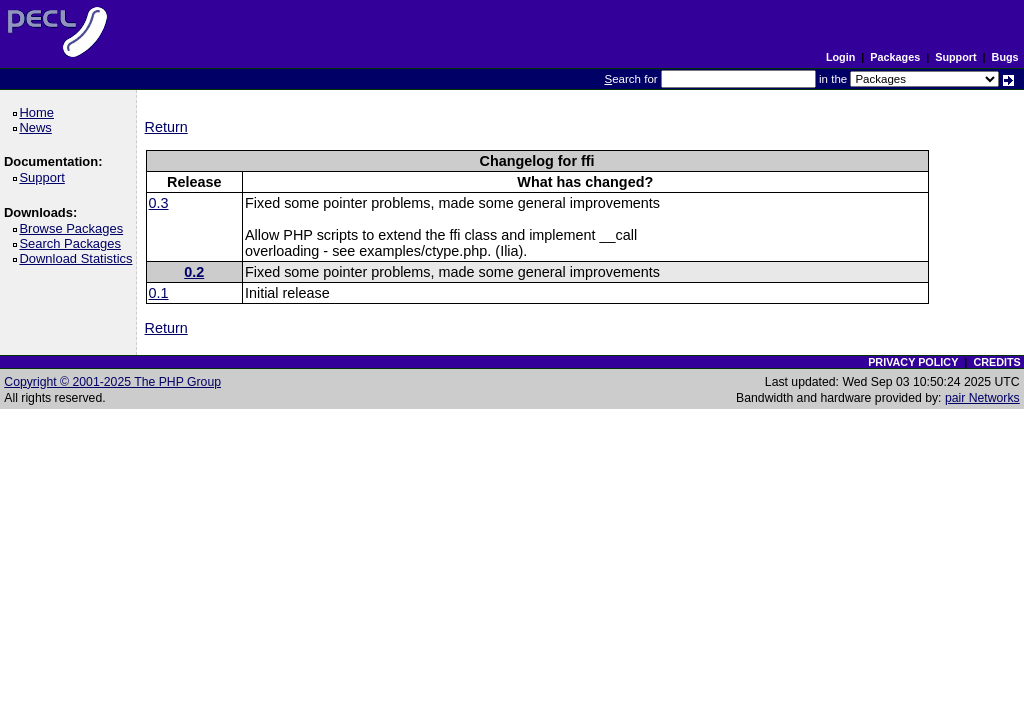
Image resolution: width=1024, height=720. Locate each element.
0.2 (194, 272)
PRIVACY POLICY (913, 362)
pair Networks (982, 398)
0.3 (159, 203)
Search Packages (73, 243)
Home (39, 112)
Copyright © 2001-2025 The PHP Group (112, 382)
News (38, 127)
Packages (895, 57)
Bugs (1005, 57)
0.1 (159, 293)
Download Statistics (79, 258)
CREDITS (996, 362)
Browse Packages (74, 228)
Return (166, 127)
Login (840, 57)
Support (955, 57)
